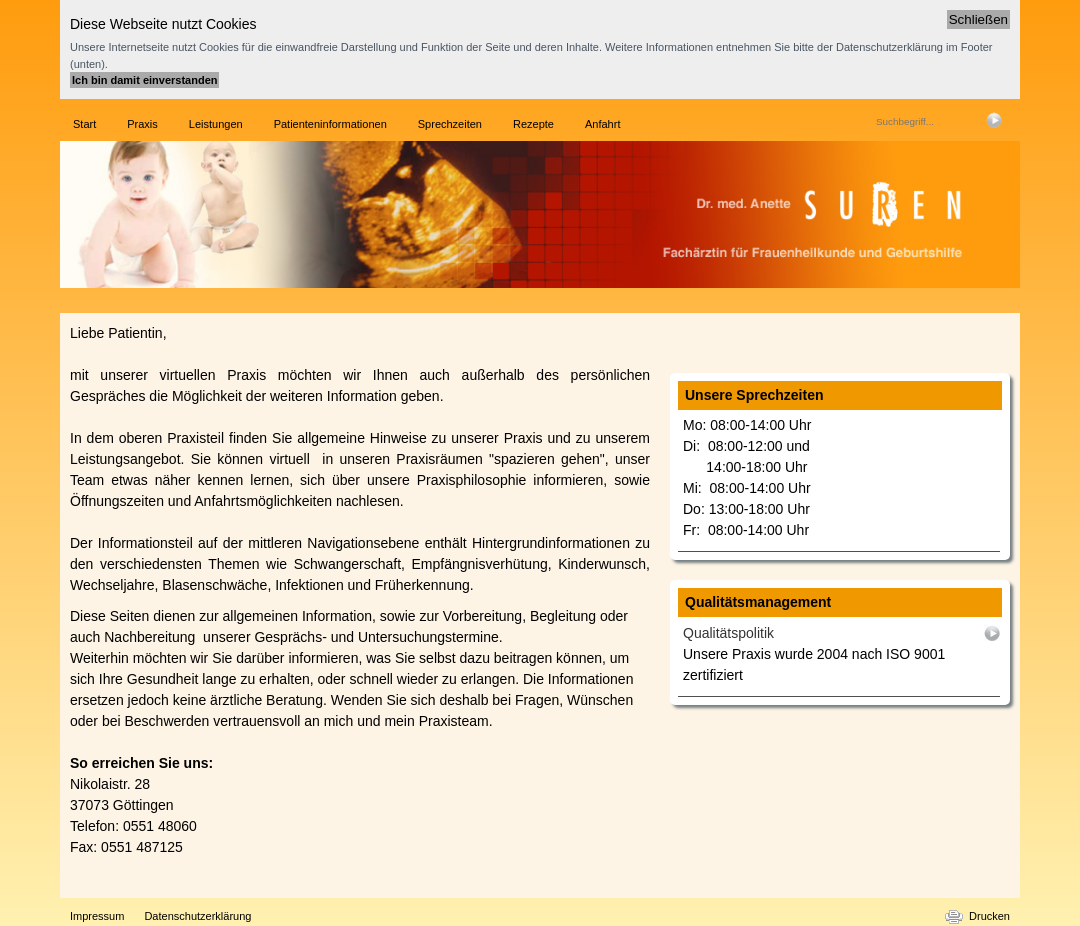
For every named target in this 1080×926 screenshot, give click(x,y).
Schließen (978, 19)
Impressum (97, 916)
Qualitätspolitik (728, 633)
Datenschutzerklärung (197, 916)
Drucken (989, 916)
